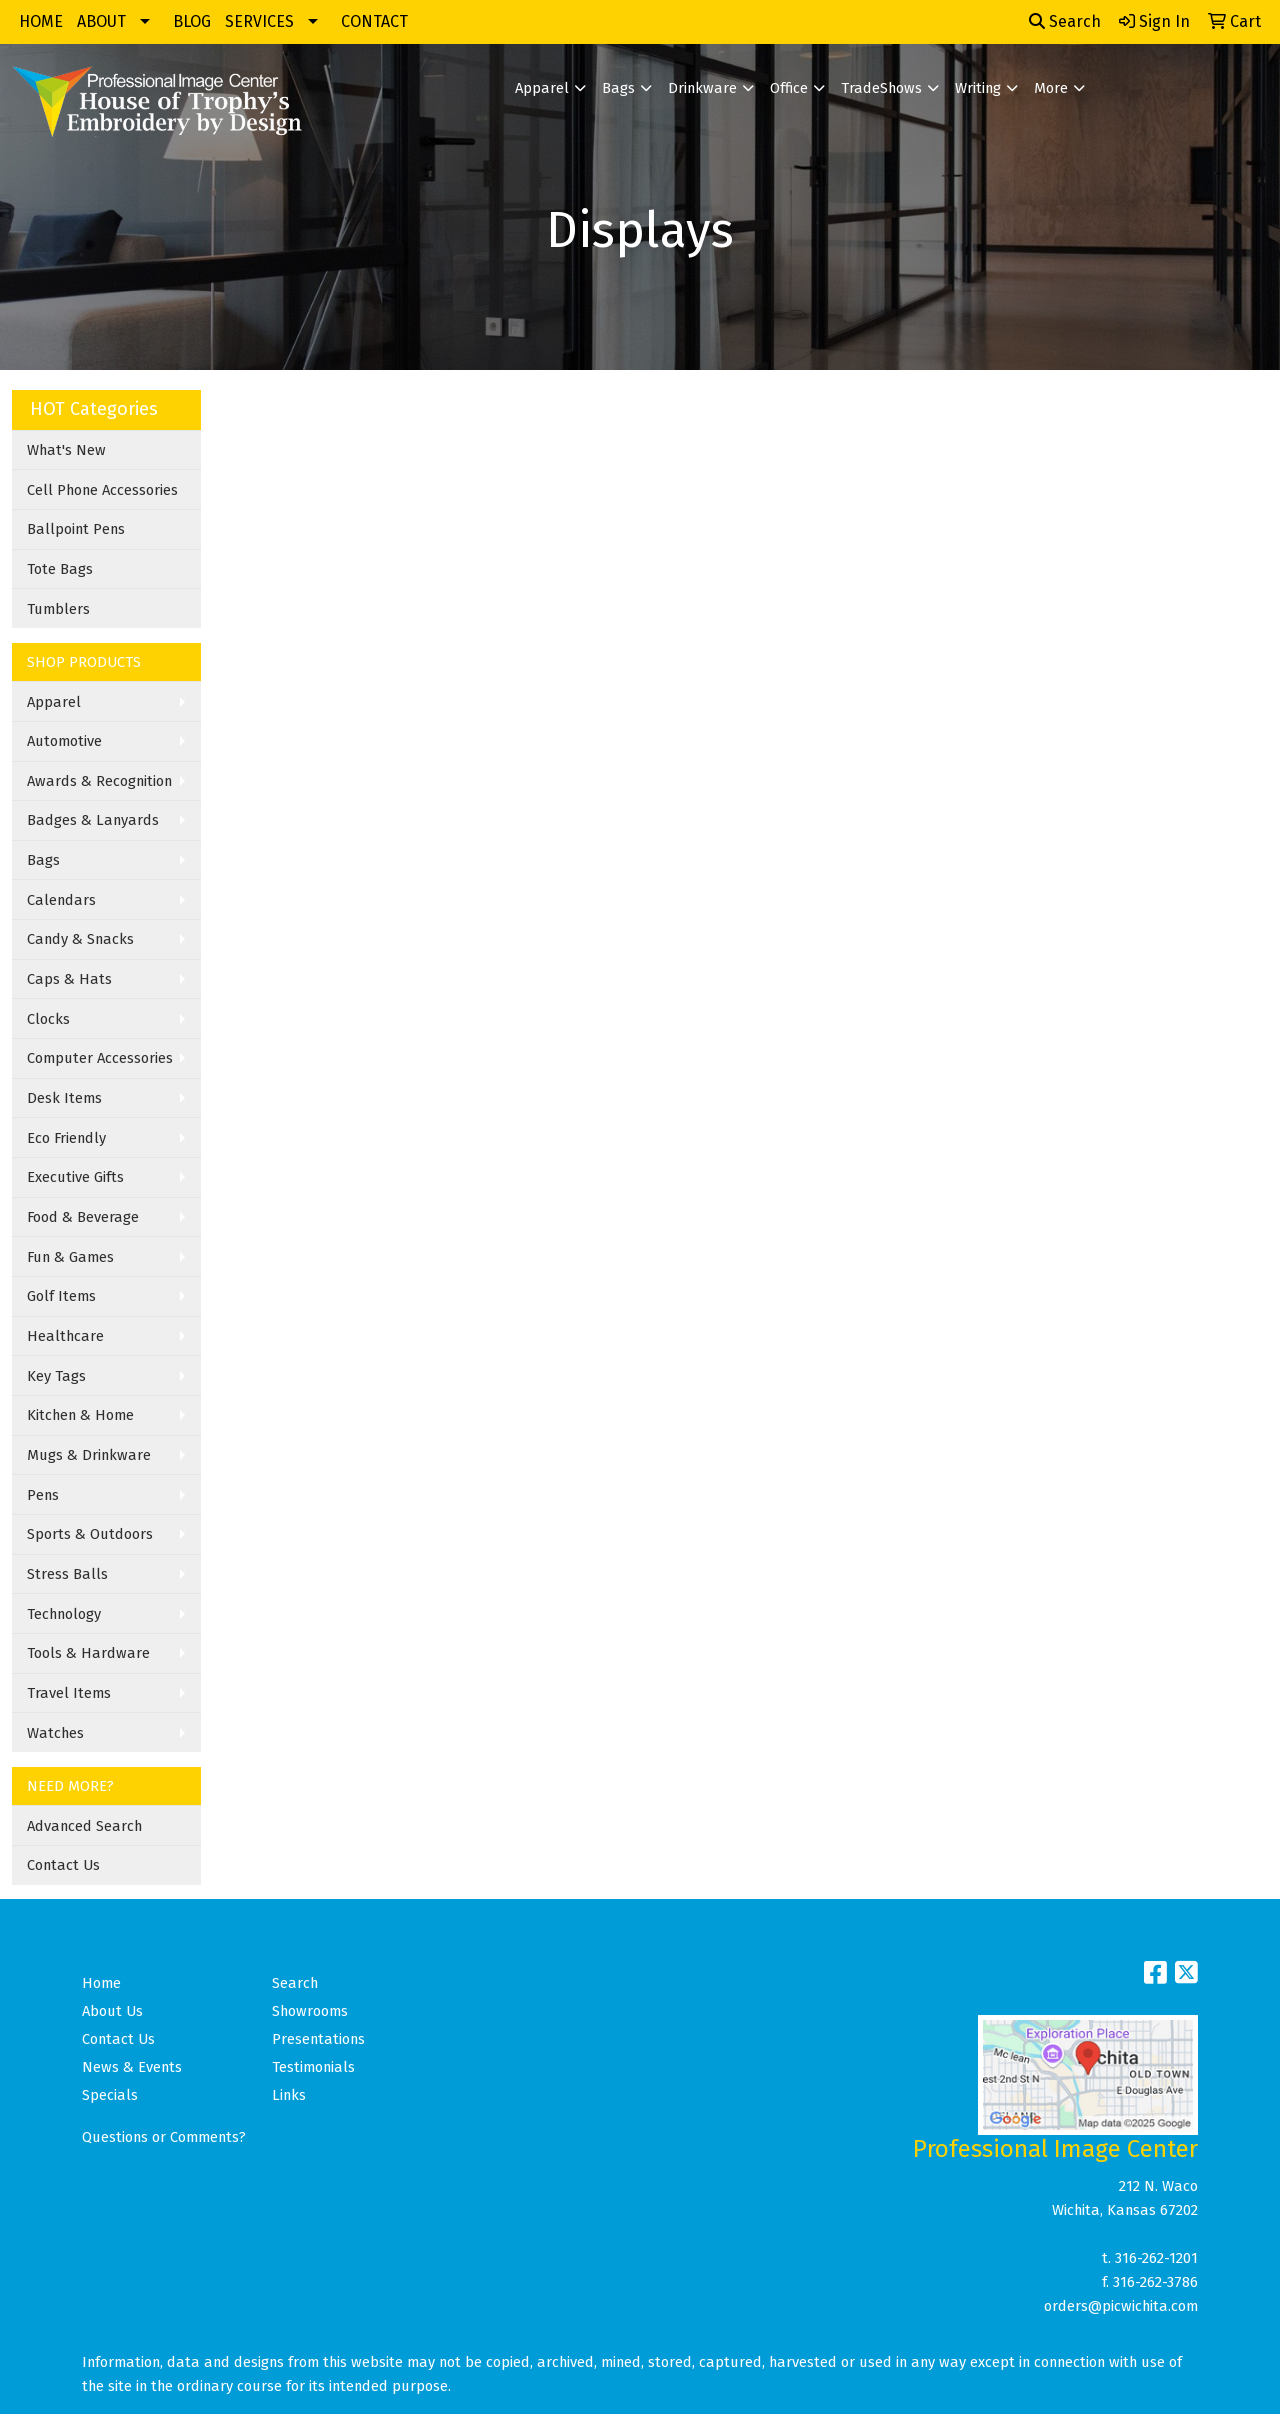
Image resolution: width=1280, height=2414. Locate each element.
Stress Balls (67, 1574)
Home (101, 1983)
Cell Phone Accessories (102, 490)
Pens (43, 1495)
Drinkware (702, 88)
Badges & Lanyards (93, 820)
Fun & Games (70, 1257)
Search (1065, 21)
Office (789, 88)
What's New (66, 450)
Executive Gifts (75, 1177)
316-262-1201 (1156, 2258)
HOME (41, 21)
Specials (110, 2095)
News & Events (132, 2067)
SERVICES (259, 21)
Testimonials (313, 2067)
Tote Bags (60, 569)
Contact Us (63, 1865)
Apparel (542, 88)
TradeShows (881, 88)
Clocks (48, 1019)
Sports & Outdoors (90, 1534)
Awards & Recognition (99, 781)
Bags (618, 88)
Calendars (61, 900)
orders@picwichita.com (1121, 2306)
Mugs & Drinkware (89, 1455)
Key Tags (56, 1376)
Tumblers (58, 609)
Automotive (64, 741)
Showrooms (310, 2011)
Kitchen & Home (80, 1415)
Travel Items (69, 1693)
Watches (55, 1733)
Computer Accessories (100, 1058)
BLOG (192, 21)
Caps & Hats (69, 979)
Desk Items (64, 1098)
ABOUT (101, 21)
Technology (64, 1614)
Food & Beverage (83, 1217)
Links (289, 2095)
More (1051, 88)
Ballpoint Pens (76, 529)
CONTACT (374, 21)
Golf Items (61, 1296)
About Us (112, 2011)
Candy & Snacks (80, 939)
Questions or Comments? (164, 2137)
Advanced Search (84, 1826)
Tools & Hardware (88, 1653)
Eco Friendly (66, 1138)
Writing (978, 88)
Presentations (318, 2039)
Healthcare (65, 1336)
